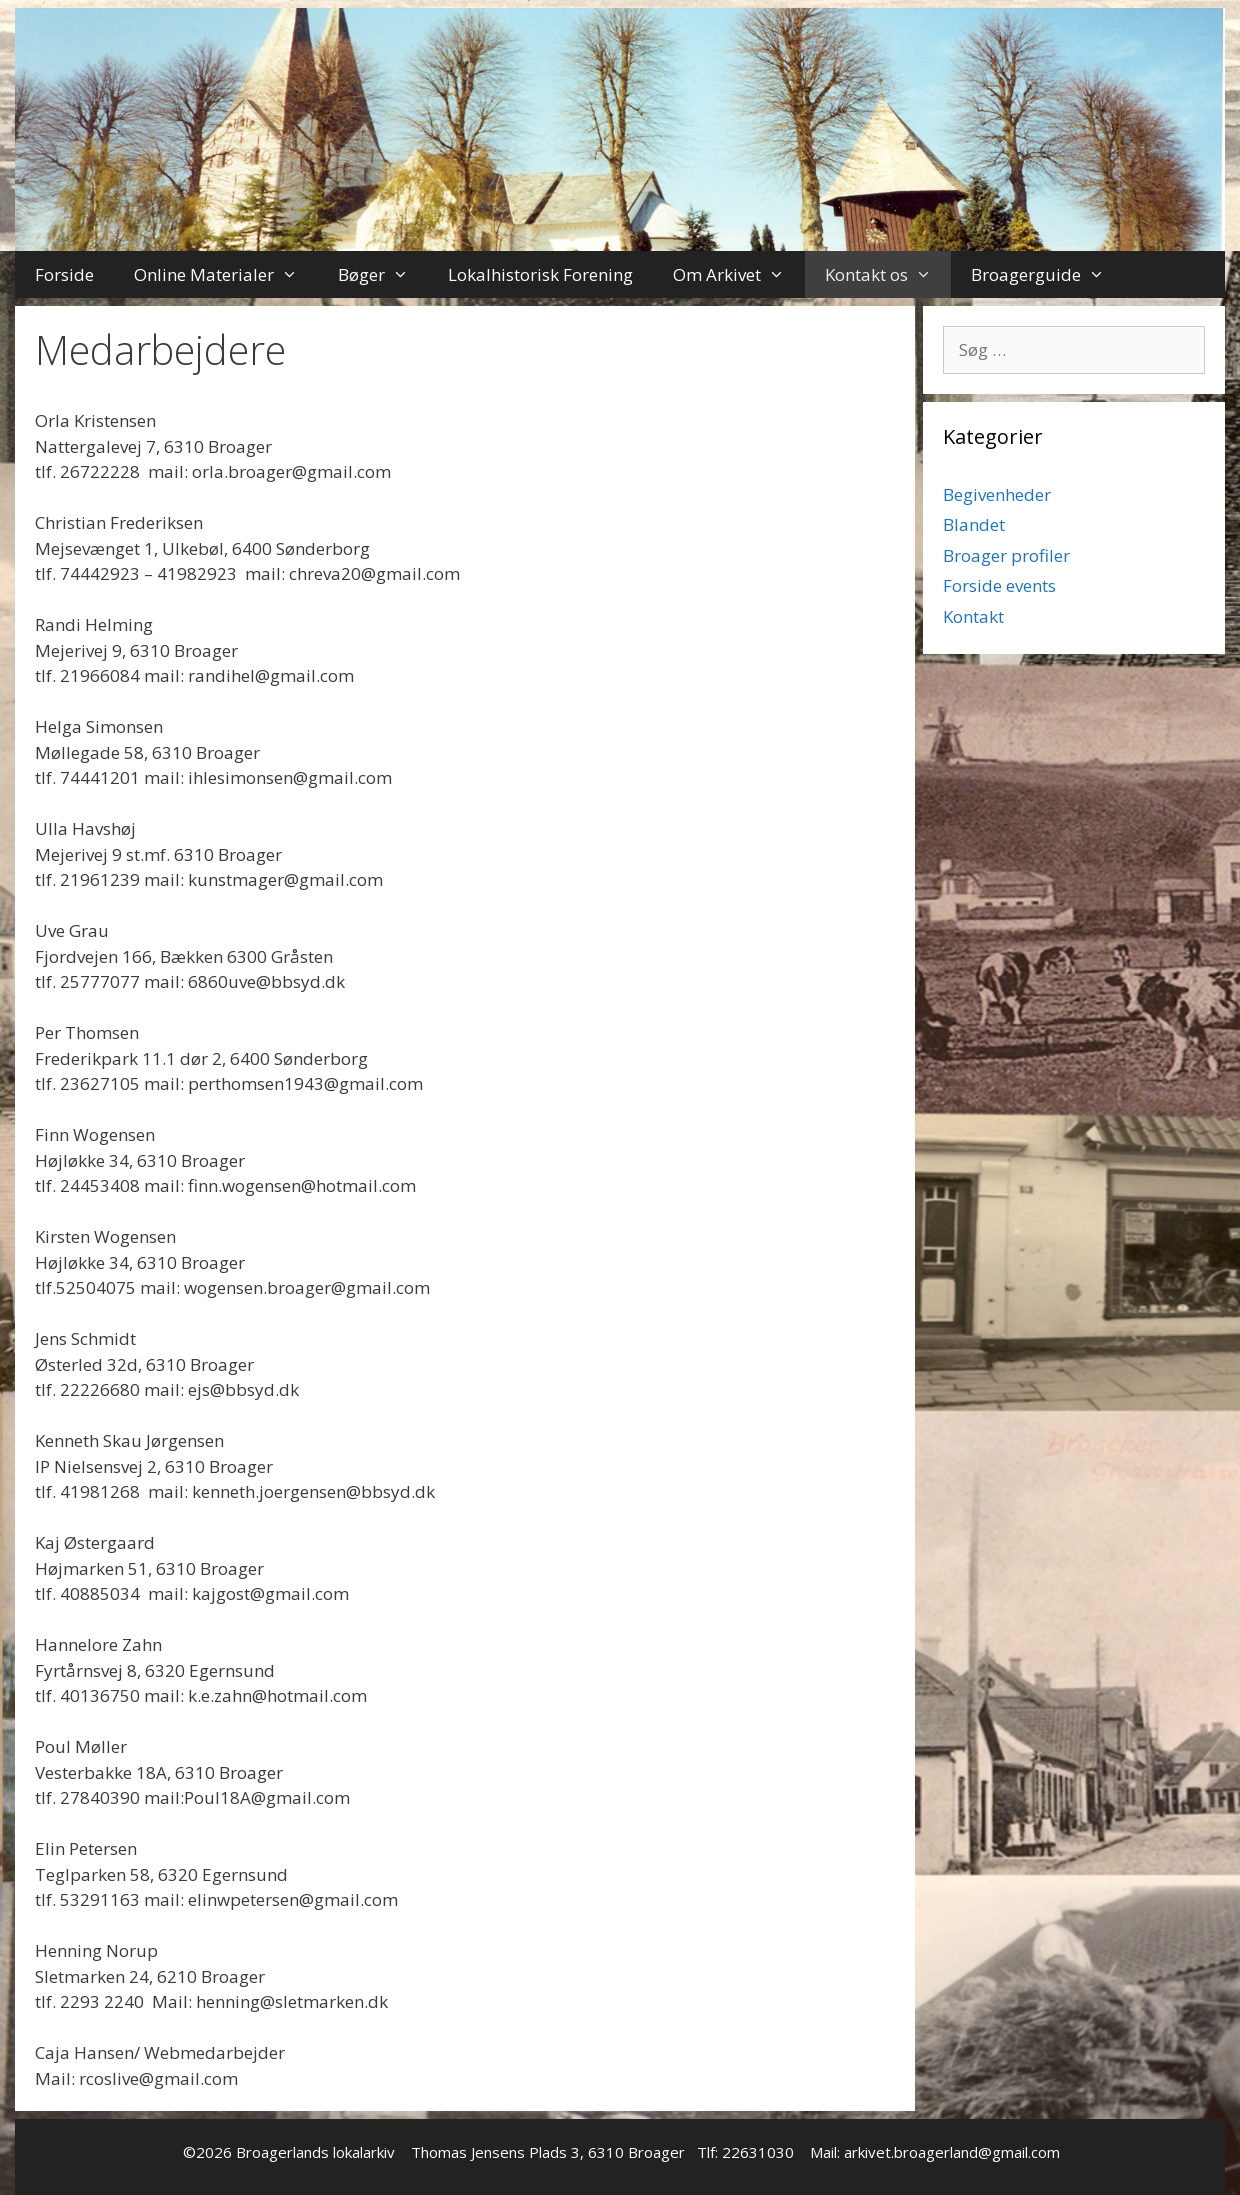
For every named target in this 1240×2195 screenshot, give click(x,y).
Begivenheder (997, 494)
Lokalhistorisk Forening (540, 274)
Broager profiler (1006, 555)
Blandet (974, 524)
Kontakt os (888, 274)
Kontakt (973, 616)
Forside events (999, 585)
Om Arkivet (739, 274)
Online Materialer (226, 274)
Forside (64, 274)
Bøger (383, 274)
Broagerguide (1048, 274)
